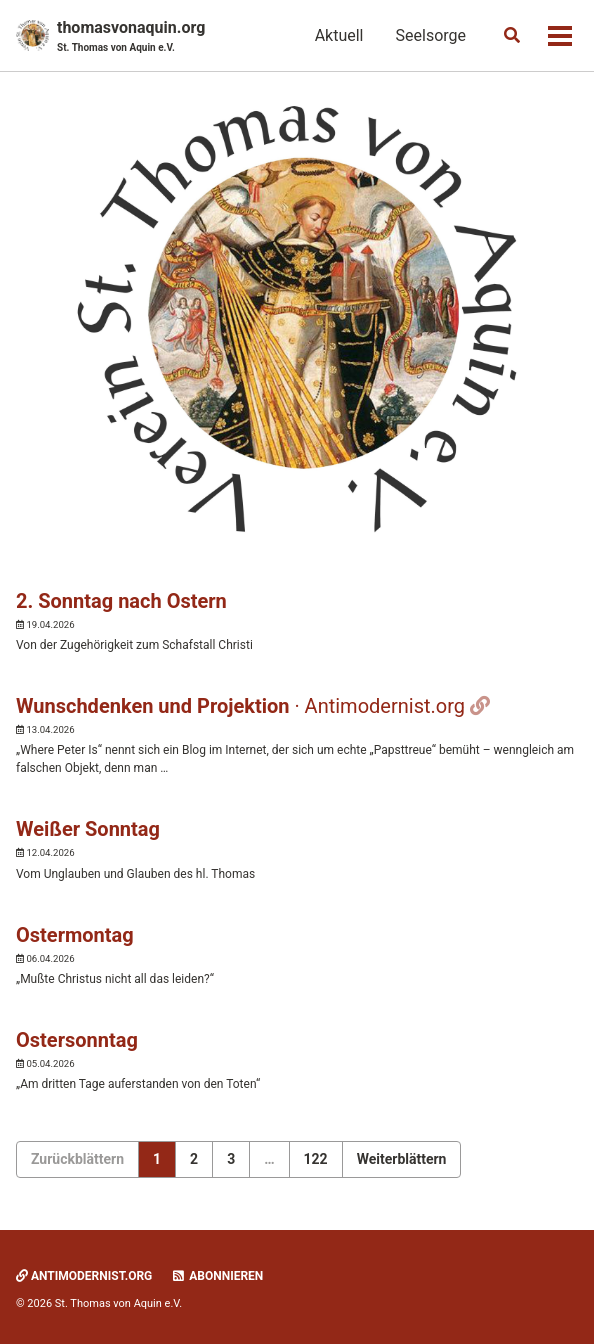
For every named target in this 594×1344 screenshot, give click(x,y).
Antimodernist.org (84, 1276)
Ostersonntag (77, 1040)
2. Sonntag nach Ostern (121, 601)
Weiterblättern (402, 1159)
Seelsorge (431, 35)
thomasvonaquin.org (131, 36)
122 (316, 1159)
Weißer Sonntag (88, 829)
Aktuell (339, 35)
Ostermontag (75, 935)
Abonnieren (217, 1276)
